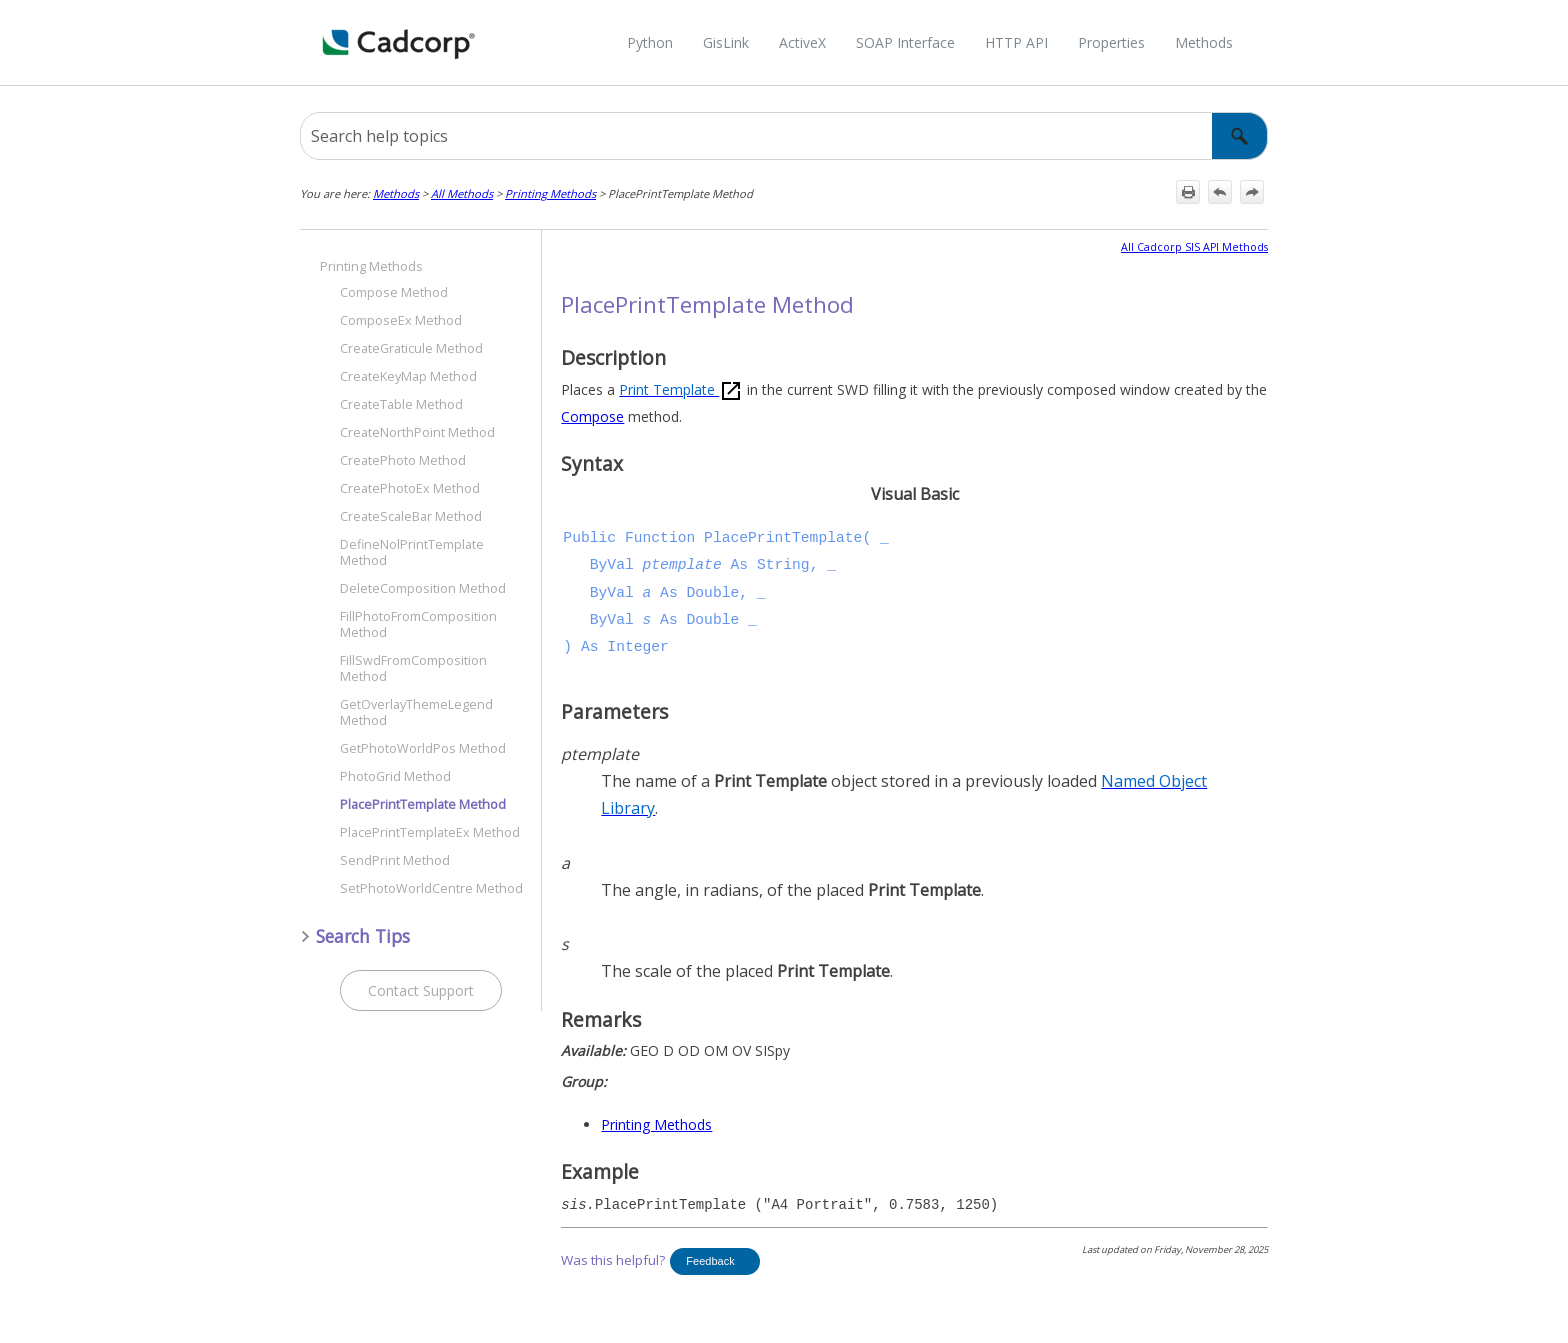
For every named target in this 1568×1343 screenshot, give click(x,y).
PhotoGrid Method (395, 776)
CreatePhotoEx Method (410, 488)
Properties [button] (1111, 42)
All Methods (462, 193)
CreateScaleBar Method (411, 516)
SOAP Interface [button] (905, 42)
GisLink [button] (726, 42)
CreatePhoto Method (403, 460)
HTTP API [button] (1016, 42)
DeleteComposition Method (423, 588)
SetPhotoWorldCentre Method (431, 888)
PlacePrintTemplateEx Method (430, 832)
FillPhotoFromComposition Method (418, 624)
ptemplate (682, 565)
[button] (1240, 136)
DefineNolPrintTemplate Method (412, 552)
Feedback (710, 1261)
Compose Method (394, 292)
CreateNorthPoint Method (417, 432)
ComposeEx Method (401, 320)
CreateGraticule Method (411, 348)
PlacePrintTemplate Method (423, 804)
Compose (592, 416)
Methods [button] (1204, 42)
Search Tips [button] (355, 936)
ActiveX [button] (802, 42)
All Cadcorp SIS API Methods (1194, 247)
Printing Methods (550, 193)
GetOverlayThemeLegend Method (416, 712)
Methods (396, 193)
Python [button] (650, 42)
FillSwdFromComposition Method (413, 668)
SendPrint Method (395, 860)
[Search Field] (784, 136)
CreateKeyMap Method (408, 376)
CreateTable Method (401, 404)
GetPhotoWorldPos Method (423, 748)
